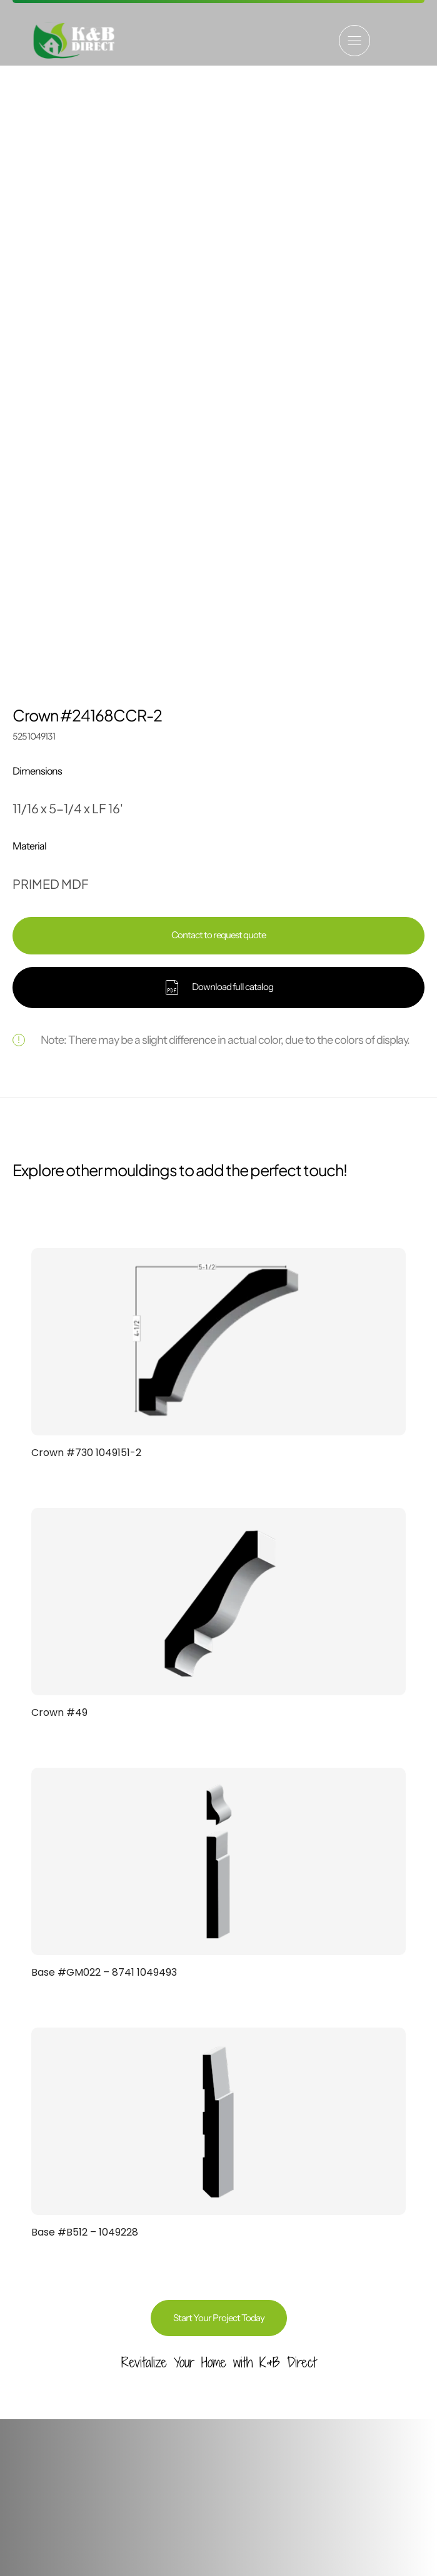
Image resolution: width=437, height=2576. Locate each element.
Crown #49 (59, 1144)
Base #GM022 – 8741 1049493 (104, 1404)
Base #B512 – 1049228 (84, 1664)
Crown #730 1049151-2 (86, 885)
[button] (354, 40)
